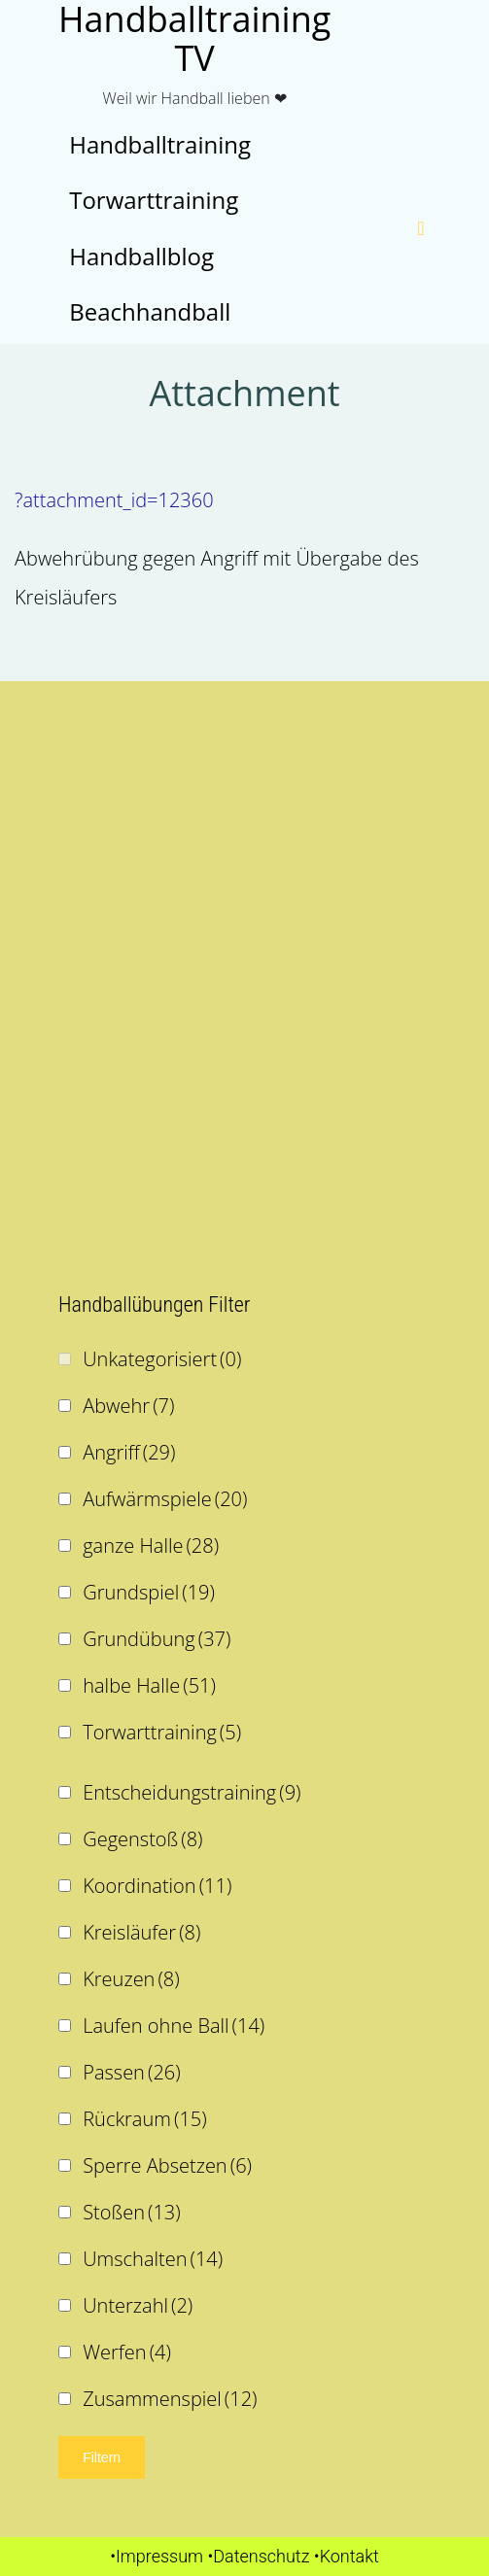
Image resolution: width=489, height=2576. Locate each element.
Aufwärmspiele (165, 1499)
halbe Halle (149, 1685)
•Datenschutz (258, 2556)
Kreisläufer (141, 1932)
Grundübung (156, 1639)
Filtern (102, 2457)
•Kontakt (346, 2556)
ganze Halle (151, 1545)
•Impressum (156, 2556)
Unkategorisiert (162, 1359)
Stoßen (132, 2212)
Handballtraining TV (194, 39)
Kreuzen (131, 1979)
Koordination (157, 1885)
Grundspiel (149, 1592)
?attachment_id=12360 (114, 500)
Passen (131, 2072)
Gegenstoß (142, 1839)
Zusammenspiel (170, 2399)
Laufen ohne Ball (173, 2025)
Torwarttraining (162, 1732)
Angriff (129, 1452)
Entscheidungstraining (191, 1792)
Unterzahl (137, 2305)
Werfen (127, 2352)
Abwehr (128, 1405)
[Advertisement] (244, 846)
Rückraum (144, 2119)
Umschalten (153, 2259)
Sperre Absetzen (167, 2165)
